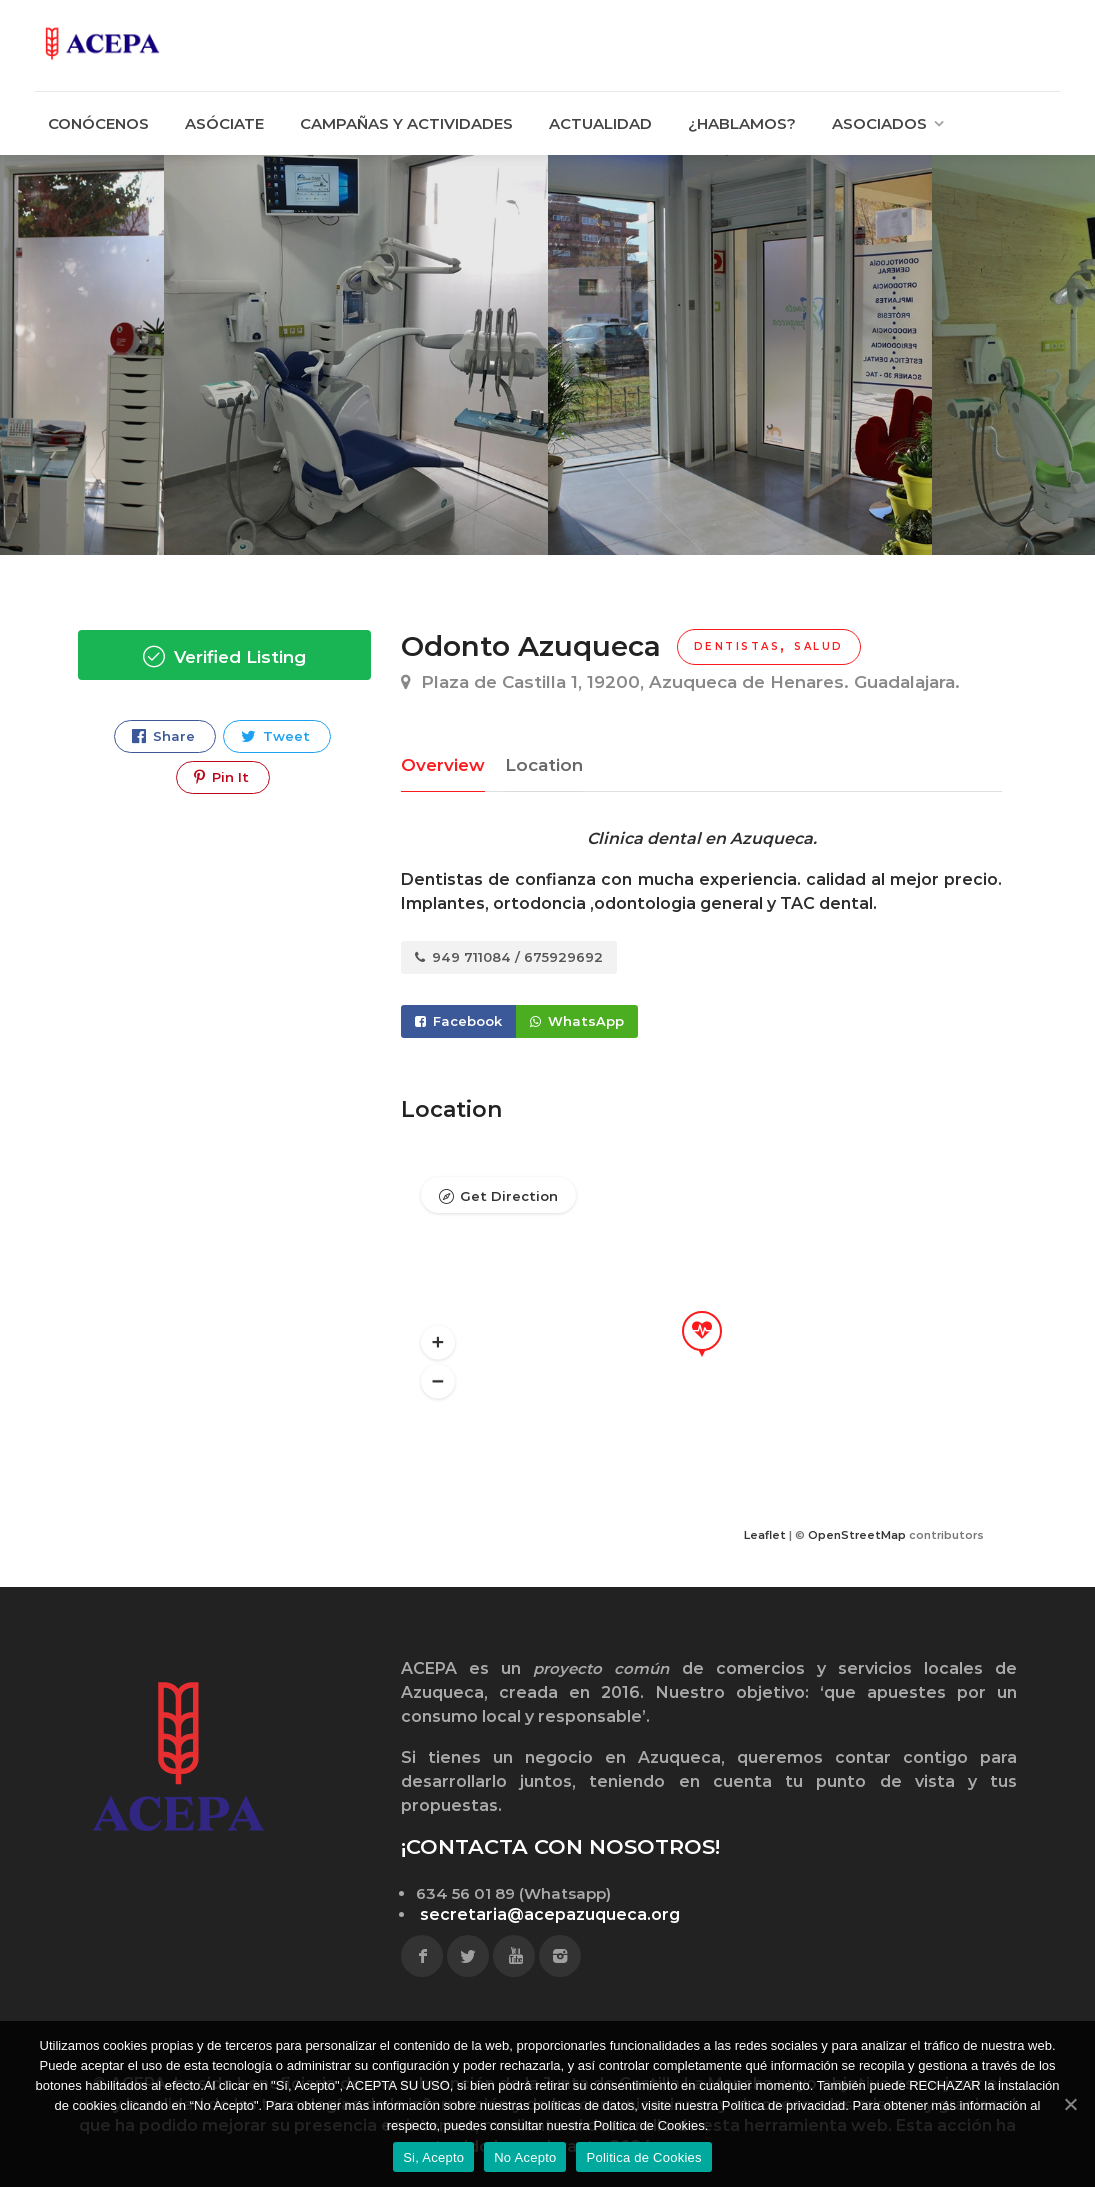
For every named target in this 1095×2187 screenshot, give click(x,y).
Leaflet (765, 1535)
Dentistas (737, 646)
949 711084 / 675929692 (509, 957)
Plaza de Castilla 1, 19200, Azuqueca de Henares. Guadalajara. (680, 682)
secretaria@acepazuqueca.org (550, 1914)
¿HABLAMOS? (742, 123)
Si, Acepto (433, 2157)
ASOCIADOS (879, 123)
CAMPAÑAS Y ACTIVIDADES (406, 123)
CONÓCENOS (98, 123)
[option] (740, 355)
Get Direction (509, 1196)
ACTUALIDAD (600, 123)
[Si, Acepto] (1070, 2104)
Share (163, 736)
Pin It (221, 777)
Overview (443, 765)
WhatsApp (577, 1021)
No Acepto (525, 2157)
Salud (819, 646)
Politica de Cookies (643, 2157)
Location (544, 765)
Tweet (275, 736)
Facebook (458, 1021)
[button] (438, 1343)
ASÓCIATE (224, 123)
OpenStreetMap (857, 1535)
